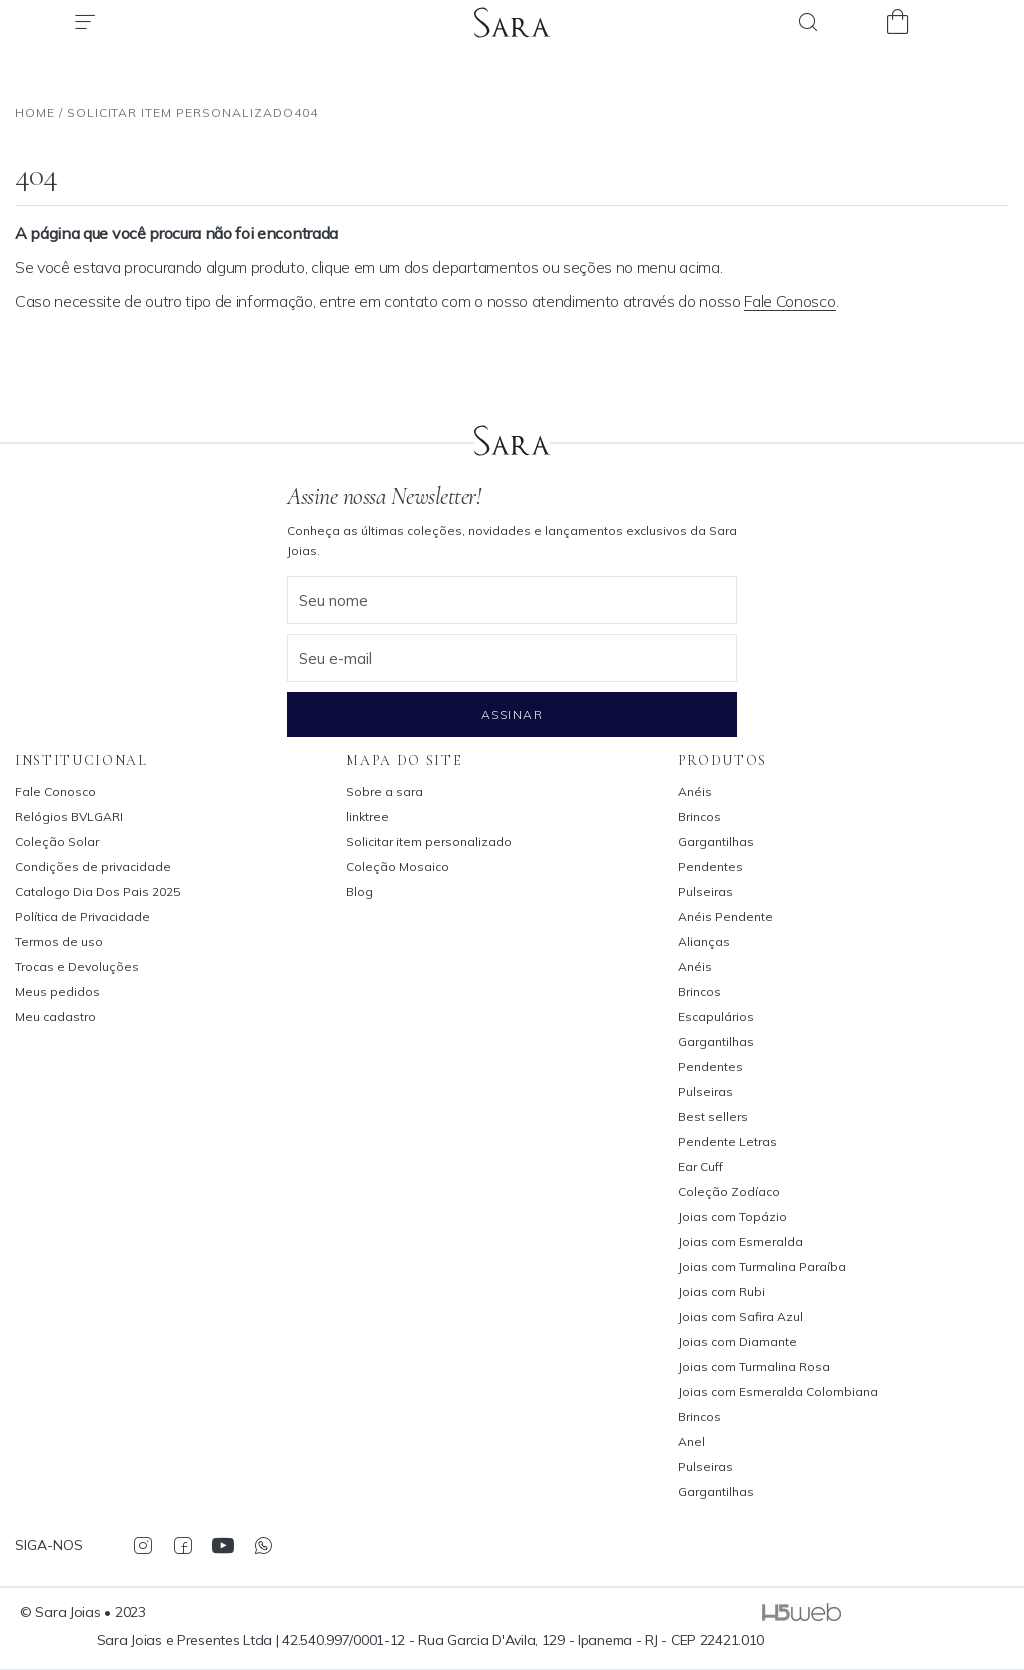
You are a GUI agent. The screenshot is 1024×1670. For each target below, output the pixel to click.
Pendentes (710, 866)
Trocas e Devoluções (77, 966)
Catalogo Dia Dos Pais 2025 (97, 891)
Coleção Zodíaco (729, 1191)
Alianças (704, 941)
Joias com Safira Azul (740, 1316)
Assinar (512, 714)
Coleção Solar (57, 841)
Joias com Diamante (737, 1341)
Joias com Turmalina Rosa (754, 1366)
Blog (359, 891)
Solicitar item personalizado (429, 841)
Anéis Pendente (725, 916)
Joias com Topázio (732, 1216)
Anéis (695, 791)
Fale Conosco (789, 301)
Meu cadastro (55, 1016)
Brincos (699, 816)
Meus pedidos (57, 991)
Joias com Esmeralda (740, 1241)
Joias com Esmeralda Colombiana (778, 1391)
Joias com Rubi (721, 1291)
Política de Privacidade (82, 916)
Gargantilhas (716, 841)
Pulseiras (705, 891)
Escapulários (716, 1016)
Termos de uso (59, 941)
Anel (691, 1441)
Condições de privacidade (93, 866)
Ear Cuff (700, 1166)
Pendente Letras (727, 1141)
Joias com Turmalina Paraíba (762, 1266)
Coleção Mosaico (397, 866)
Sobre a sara (384, 791)
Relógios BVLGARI (69, 816)
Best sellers (713, 1116)
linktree (367, 816)
